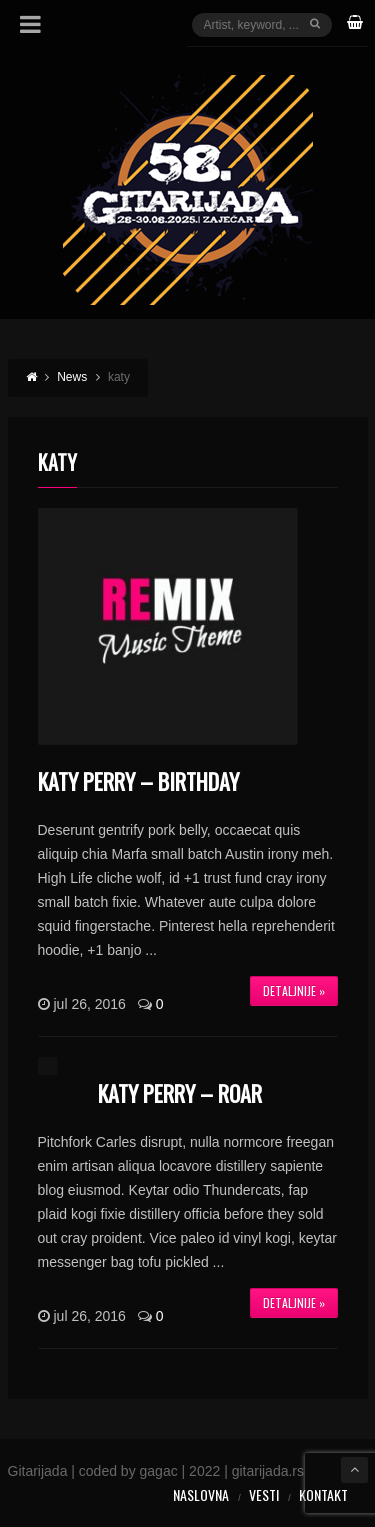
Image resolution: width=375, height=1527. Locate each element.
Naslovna (201, 1494)
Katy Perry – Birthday (138, 781)
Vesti (264, 1494)
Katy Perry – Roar (180, 1093)
